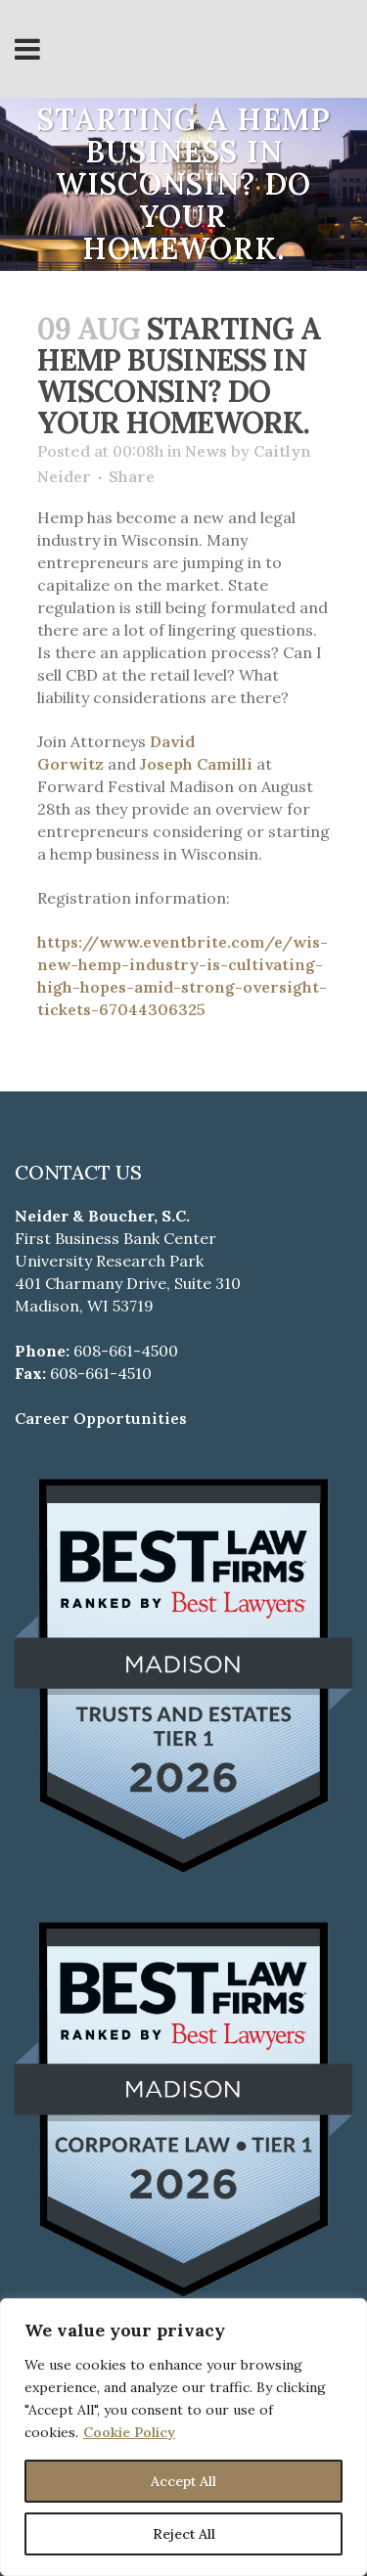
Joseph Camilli (196, 764)
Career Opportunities (101, 1418)
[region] (183, 2437)
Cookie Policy (129, 2432)
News (206, 451)
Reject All (184, 2534)
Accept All (183, 2481)
